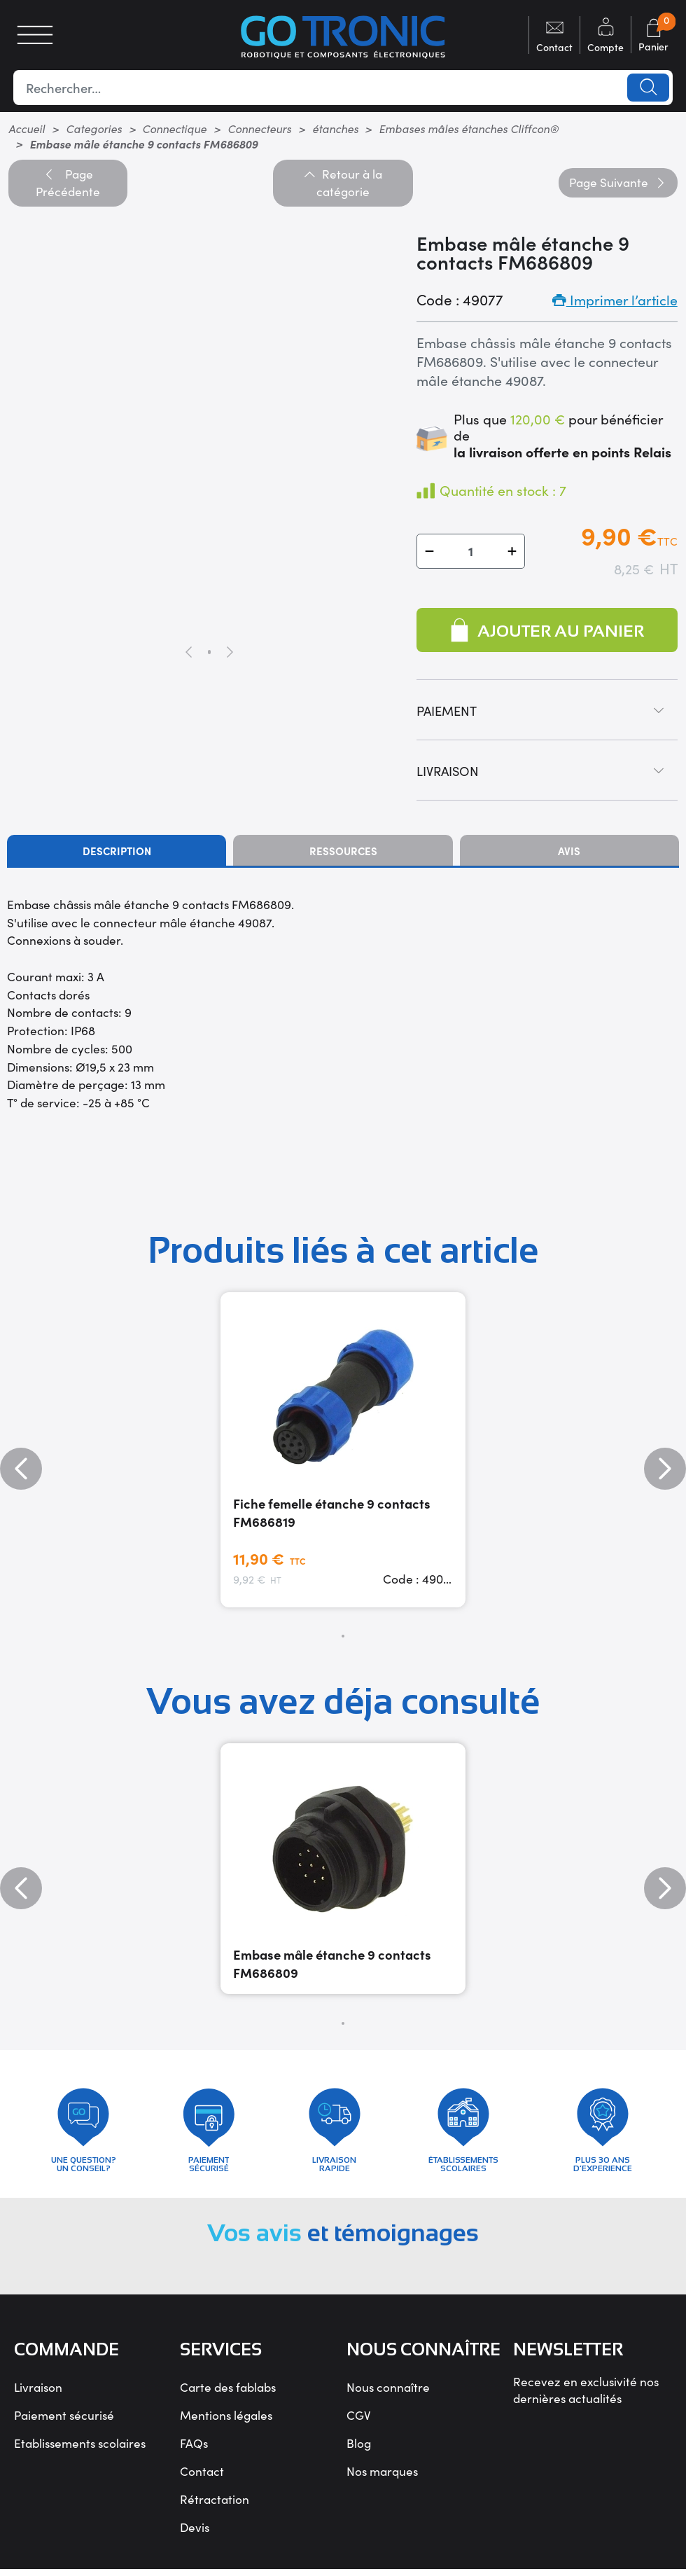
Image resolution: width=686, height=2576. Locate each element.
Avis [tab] (569, 850)
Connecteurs (259, 128)
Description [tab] (117, 850)
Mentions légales (226, 2421)
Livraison (38, 2393)
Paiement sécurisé (64, 2421)
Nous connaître (388, 2393)
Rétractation (214, 2505)
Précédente (68, 182)
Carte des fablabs (228, 2393)
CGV (358, 2421)
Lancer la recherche (647, 88)
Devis (194, 2533)
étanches (335, 128)
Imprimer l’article (615, 299)
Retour (343, 182)
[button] (429, 551)
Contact (202, 2477)
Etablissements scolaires (80, 2449)
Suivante (618, 182)
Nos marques (382, 2477)
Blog (358, 2449)
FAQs (194, 2449)
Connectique (174, 128)
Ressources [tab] (343, 850)
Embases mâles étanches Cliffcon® (469, 128)
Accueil (26, 128)
